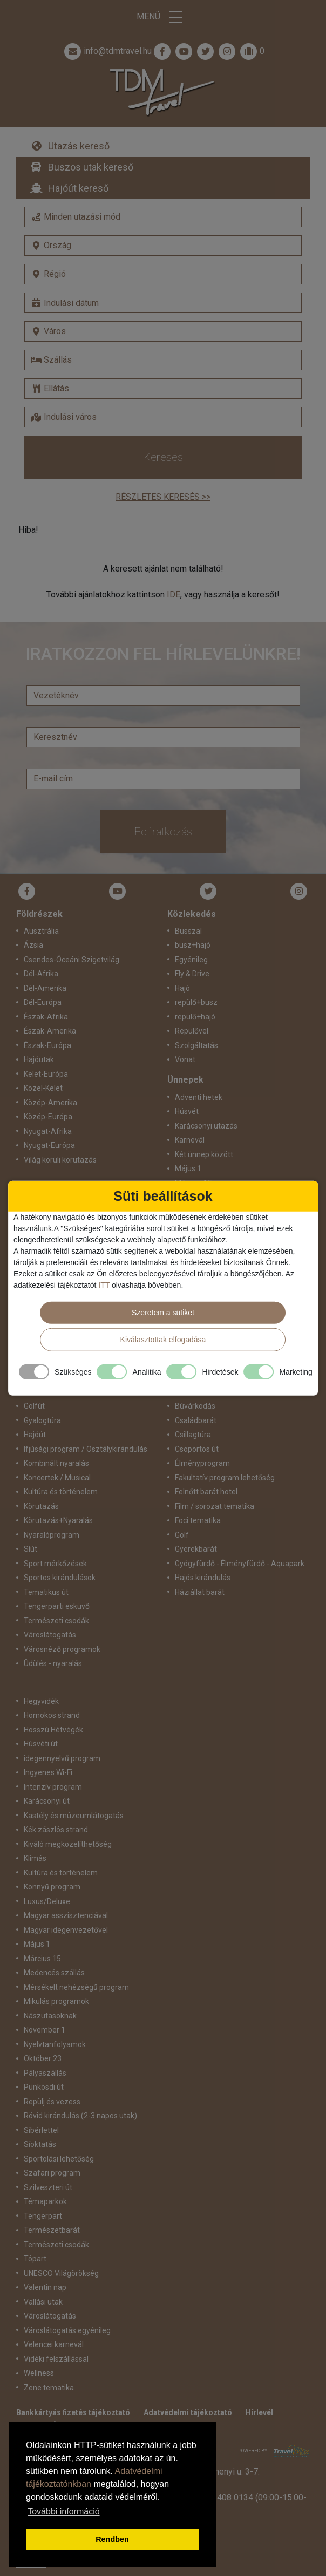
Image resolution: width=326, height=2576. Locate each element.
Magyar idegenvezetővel (66, 1930)
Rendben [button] (112, 2539)
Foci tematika (198, 1520)
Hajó (182, 988)
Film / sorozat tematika (214, 1506)
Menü (163, 17)
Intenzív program (53, 1787)
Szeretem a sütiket (163, 1312)
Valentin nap (45, 2287)
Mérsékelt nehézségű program (76, 1987)
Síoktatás (40, 2144)
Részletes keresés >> (163, 497)
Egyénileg (191, 959)
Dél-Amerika (45, 988)
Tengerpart (43, 2216)
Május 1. (189, 1168)
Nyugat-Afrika (48, 1131)
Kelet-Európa (46, 1074)
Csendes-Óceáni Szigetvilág (71, 959)
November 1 (44, 2030)
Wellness (39, 2373)
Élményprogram (202, 1463)
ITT (104, 1285)
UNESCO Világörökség (61, 2273)
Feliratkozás (163, 831)
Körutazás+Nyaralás (58, 1520)
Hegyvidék (41, 1701)
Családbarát (195, 1420)
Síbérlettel (41, 2130)
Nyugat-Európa (49, 1145)
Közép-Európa (48, 1116)
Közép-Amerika (50, 1102)
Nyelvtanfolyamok (55, 2044)
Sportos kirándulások (60, 1577)
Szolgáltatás (196, 1045)
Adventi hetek (198, 1097)
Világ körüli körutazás (60, 1160)
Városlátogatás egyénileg (67, 2330)
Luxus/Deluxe (47, 1901)
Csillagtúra (193, 1434)
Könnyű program (52, 1886)
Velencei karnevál (54, 2344)
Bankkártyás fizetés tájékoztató (73, 2412)
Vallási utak (43, 2302)
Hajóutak (39, 1059)
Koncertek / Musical (57, 1477)
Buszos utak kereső (90, 167)
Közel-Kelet (43, 1088)
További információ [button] (63, 2511)
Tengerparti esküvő (57, 1606)
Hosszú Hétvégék (53, 1729)
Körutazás (41, 1506)
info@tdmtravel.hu (107, 51)
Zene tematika (49, 2387)
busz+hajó (192, 945)
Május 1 (37, 1944)
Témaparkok (45, 2201)
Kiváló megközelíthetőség (68, 1844)
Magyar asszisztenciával (66, 1915)
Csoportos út (197, 1449)
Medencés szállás (54, 1972)
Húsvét (187, 1111)
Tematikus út (46, 1592)
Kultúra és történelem (61, 1491)
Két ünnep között (204, 1154)
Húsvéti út (41, 1743)
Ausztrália (41, 931)
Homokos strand (52, 1715)
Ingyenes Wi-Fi (48, 1772)
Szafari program (52, 2173)
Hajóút (35, 1434)
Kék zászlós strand (56, 1829)
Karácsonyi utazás (206, 1126)
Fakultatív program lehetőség (225, 1477)
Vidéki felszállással (56, 2359)
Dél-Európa (43, 1002)
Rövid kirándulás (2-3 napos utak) (80, 2115)
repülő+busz (196, 1002)
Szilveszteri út (48, 2187)
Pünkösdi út (44, 2087)
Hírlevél (259, 2412)
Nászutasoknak (50, 2015)
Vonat (185, 1059)
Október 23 (43, 2058)
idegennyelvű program (62, 1758)
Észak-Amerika (50, 1031)
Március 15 (42, 1958)
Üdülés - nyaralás (53, 1663)
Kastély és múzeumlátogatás (74, 1815)
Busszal (188, 931)
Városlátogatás (50, 1634)
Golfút (34, 1406)
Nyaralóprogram (51, 1535)
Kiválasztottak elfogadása (163, 1339)
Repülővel (191, 1031)
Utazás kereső (79, 146)
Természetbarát (52, 2230)
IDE (173, 594)
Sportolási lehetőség (59, 2158)
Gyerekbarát (196, 1549)
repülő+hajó (195, 1016)
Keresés (163, 457)
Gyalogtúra (42, 1420)
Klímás (35, 1858)
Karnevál (190, 1140)
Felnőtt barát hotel (206, 1491)
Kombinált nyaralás (56, 1463)
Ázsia (33, 945)
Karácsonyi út (47, 1801)
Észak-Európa (47, 1045)
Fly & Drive (192, 973)
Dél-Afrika (41, 973)
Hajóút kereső (78, 188)
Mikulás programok (56, 2001)
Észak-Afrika (46, 1016)
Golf (182, 1535)
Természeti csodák (56, 1620)
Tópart (35, 2258)
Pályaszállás (45, 2073)
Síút (30, 1549)
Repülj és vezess (52, 2101)
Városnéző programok (62, 1649)
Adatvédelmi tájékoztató (188, 2412)
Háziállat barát (200, 1592)
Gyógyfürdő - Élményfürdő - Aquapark (239, 1563)
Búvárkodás (195, 1406)
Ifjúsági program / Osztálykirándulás (85, 1449)
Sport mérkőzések (55, 1563)
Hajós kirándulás (202, 1577)
